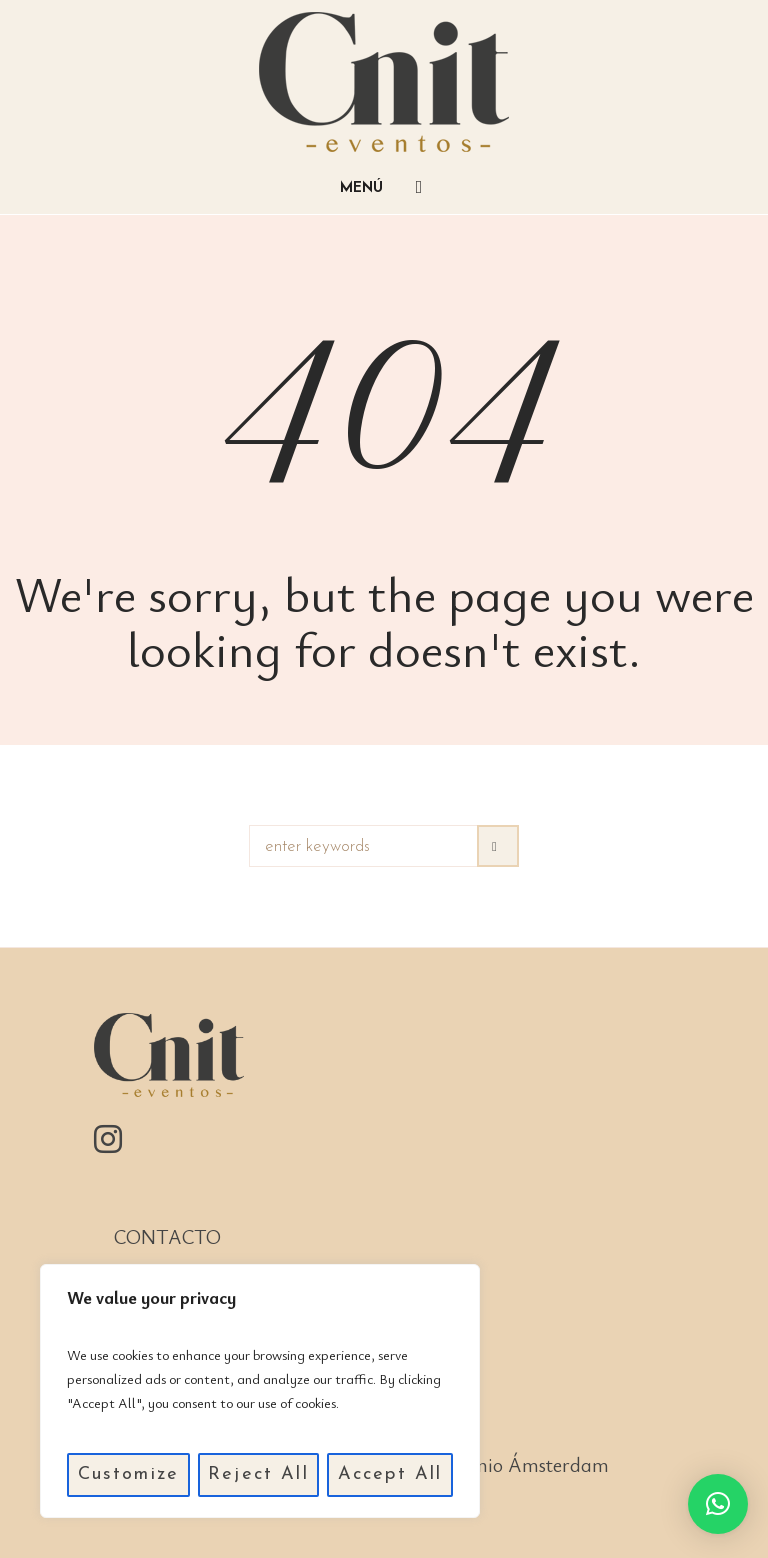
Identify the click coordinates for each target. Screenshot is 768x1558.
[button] (718, 1504)
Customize (128, 1474)
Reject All (258, 1474)
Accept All (390, 1474)
